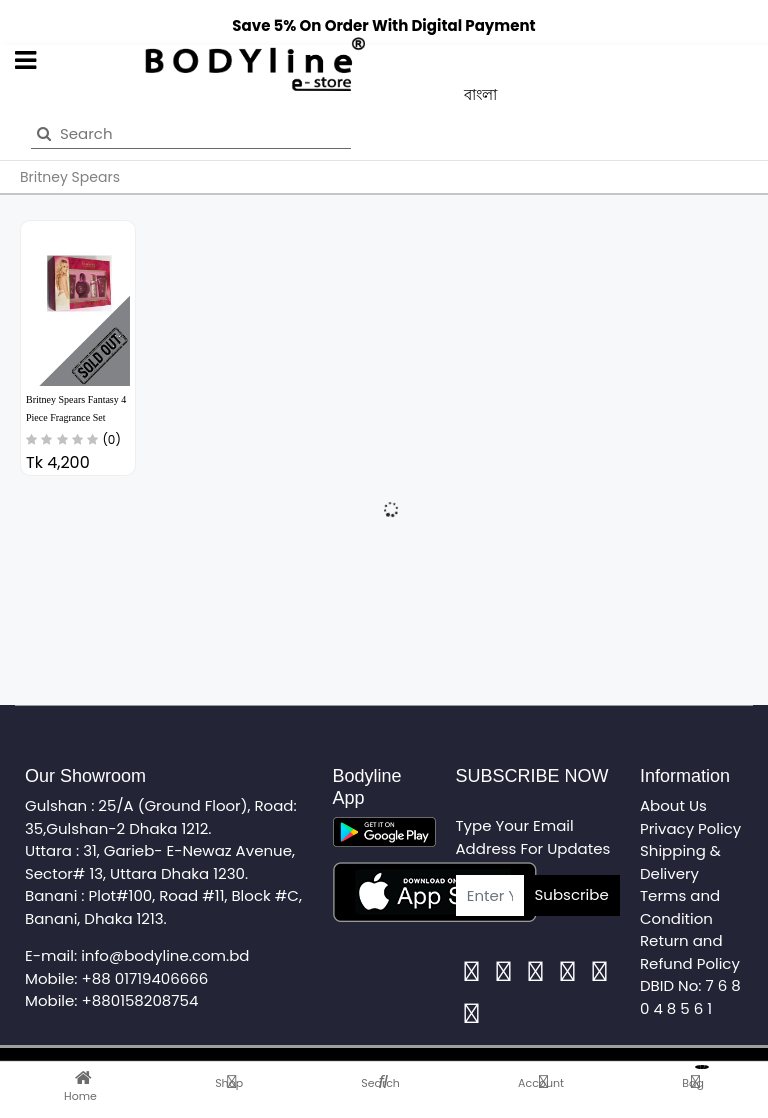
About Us (673, 805)
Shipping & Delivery (680, 862)
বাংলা (480, 94)
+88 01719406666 (145, 978)
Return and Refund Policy (690, 952)
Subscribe (572, 894)
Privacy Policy (690, 828)
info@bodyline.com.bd (165, 955)
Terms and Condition (680, 907)
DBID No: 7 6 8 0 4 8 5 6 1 (690, 997)
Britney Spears (70, 177)
